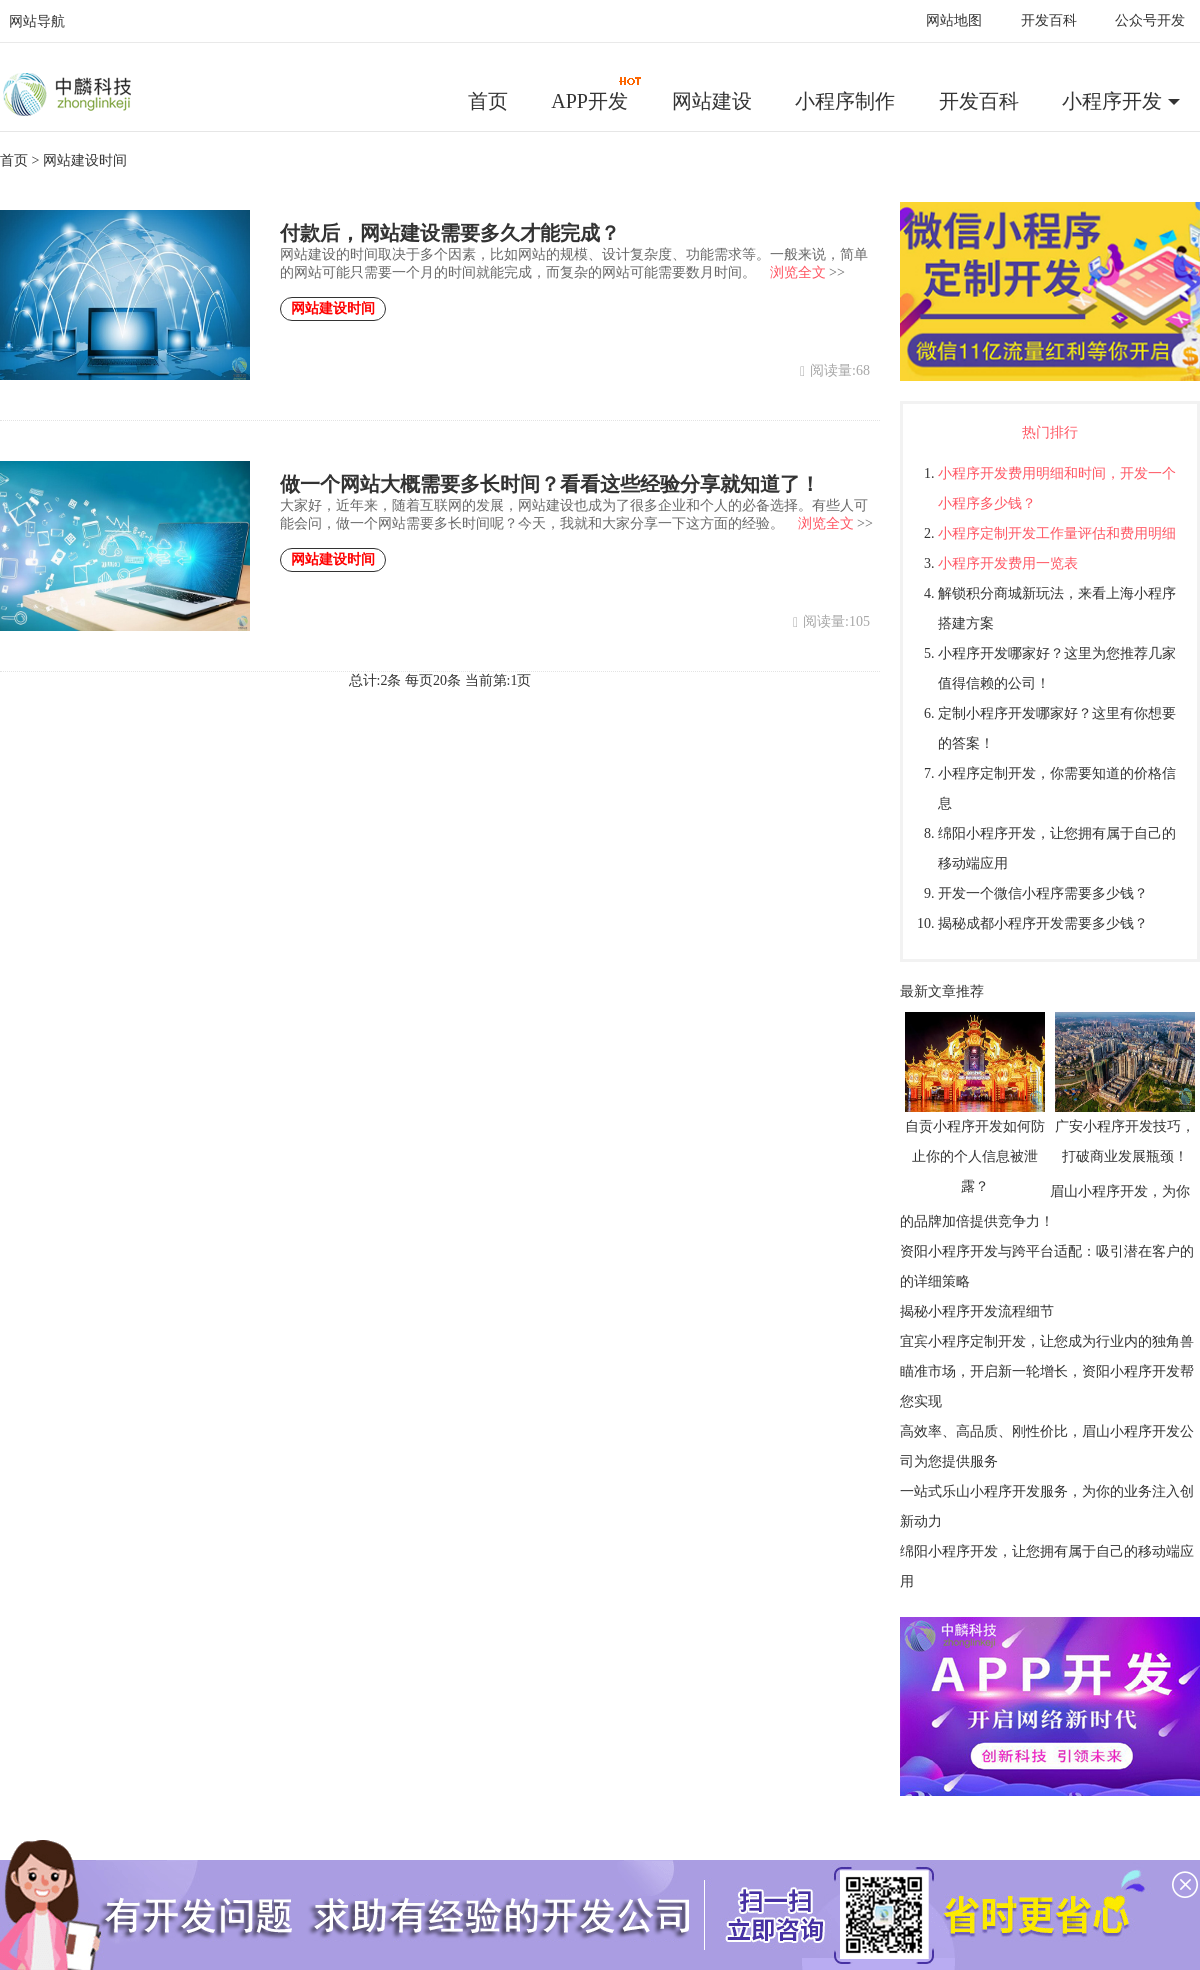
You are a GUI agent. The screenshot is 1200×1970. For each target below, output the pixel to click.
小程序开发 (1112, 101)
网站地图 (954, 20)
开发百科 (1049, 20)
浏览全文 (798, 272)
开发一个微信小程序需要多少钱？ (1043, 893)
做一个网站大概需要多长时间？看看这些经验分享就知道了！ (550, 484)
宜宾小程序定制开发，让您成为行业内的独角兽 (1047, 1341)
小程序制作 (845, 101)
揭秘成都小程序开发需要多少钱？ (1043, 923)
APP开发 (597, 94)
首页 (488, 101)
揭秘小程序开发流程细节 (977, 1311)
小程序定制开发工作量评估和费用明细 (1057, 533)
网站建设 (712, 101)
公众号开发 (1150, 20)
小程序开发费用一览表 (1008, 563)
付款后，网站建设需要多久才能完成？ (450, 233)
